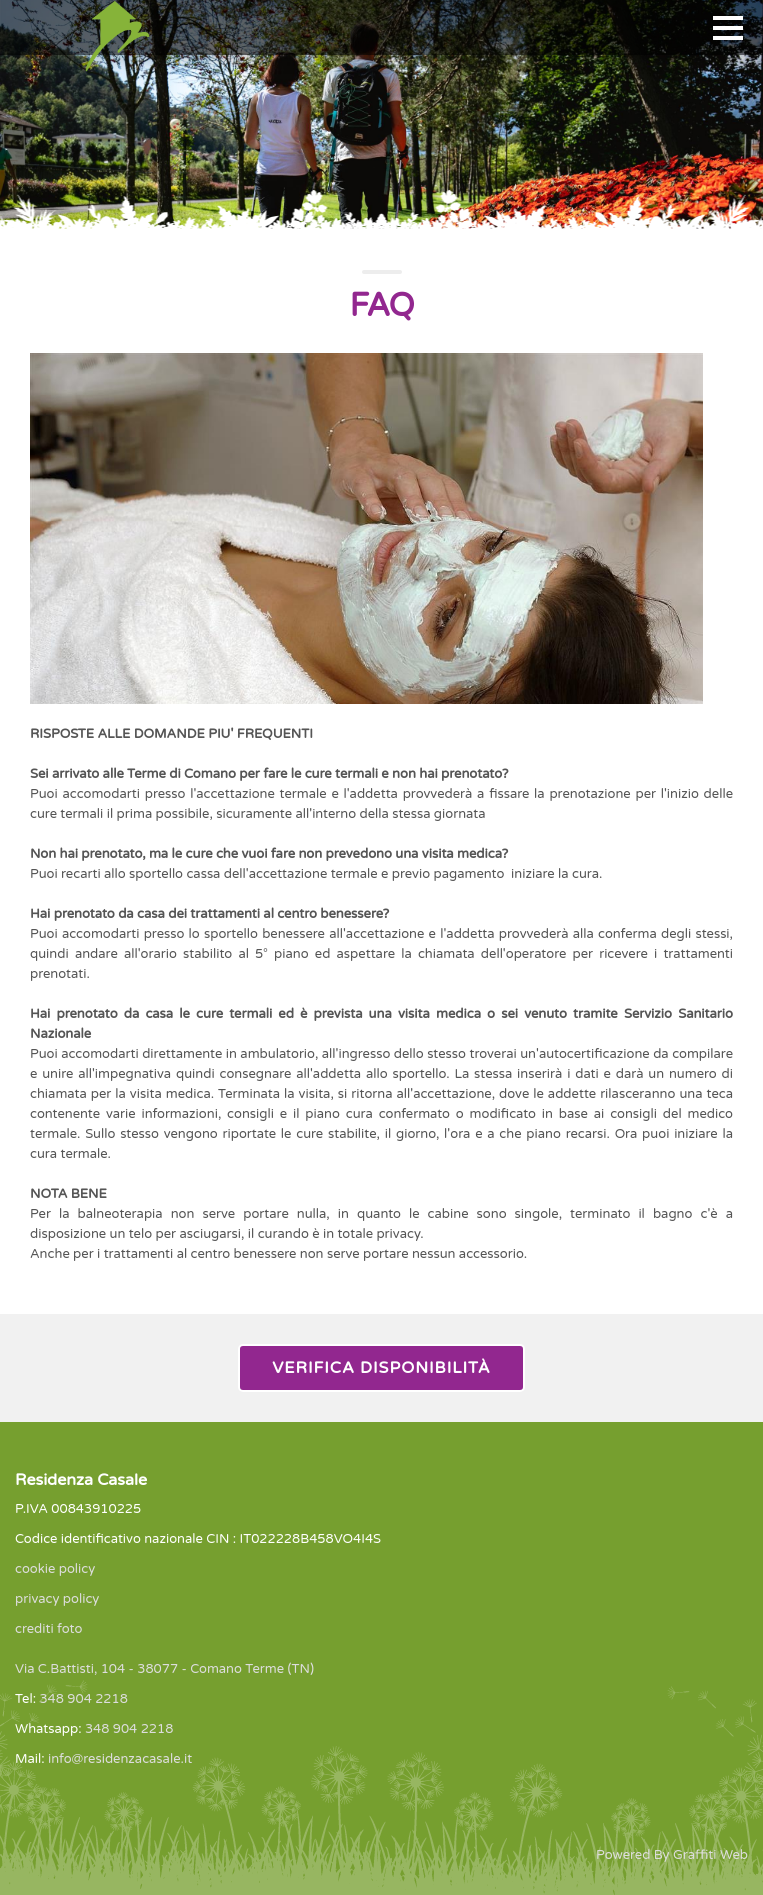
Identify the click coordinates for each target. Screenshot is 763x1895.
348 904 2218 (83, 1699)
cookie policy (55, 1569)
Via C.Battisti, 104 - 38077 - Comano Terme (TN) (164, 1669)
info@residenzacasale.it (120, 1759)
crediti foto (48, 1629)
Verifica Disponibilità (381, 1368)
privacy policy (57, 1599)
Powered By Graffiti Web (672, 1855)
